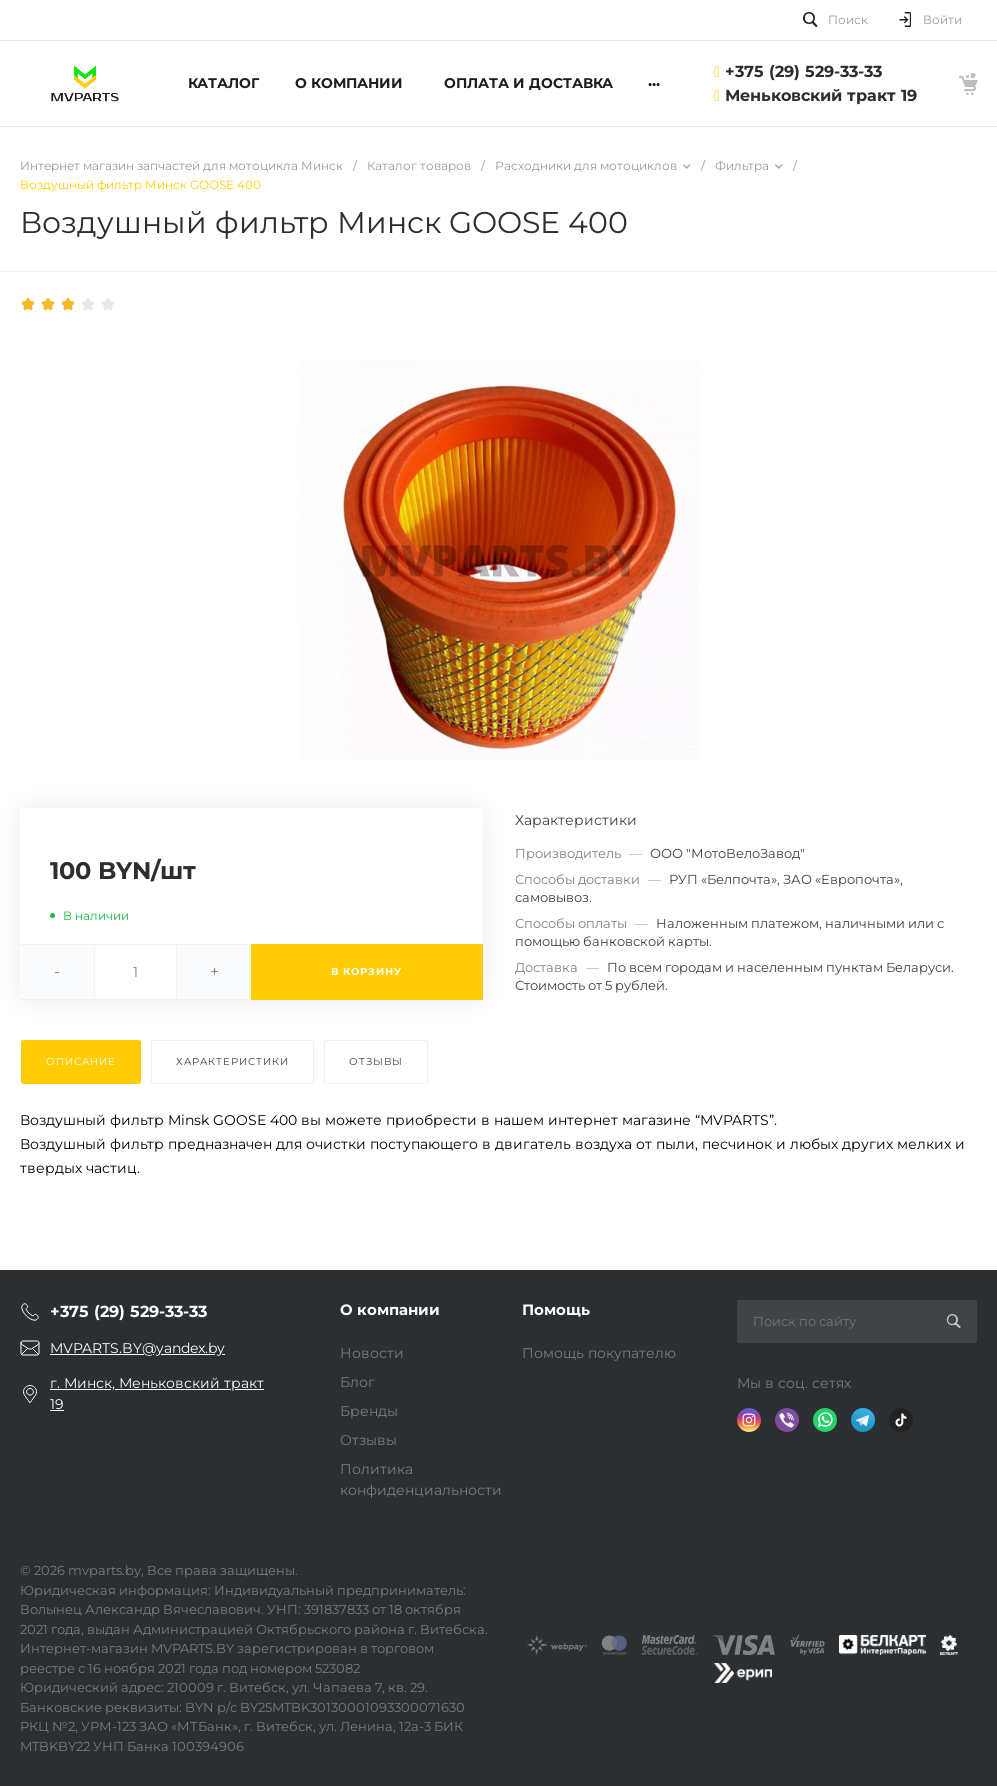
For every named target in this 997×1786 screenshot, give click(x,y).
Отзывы (368, 1440)
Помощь (556, 1309)
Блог (357, 1382)
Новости (372, 1353)
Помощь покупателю (599, 1353)
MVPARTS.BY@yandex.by (137, 1348)
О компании (390, 1309)
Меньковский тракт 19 (821, 95)
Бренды (369, 1411)
